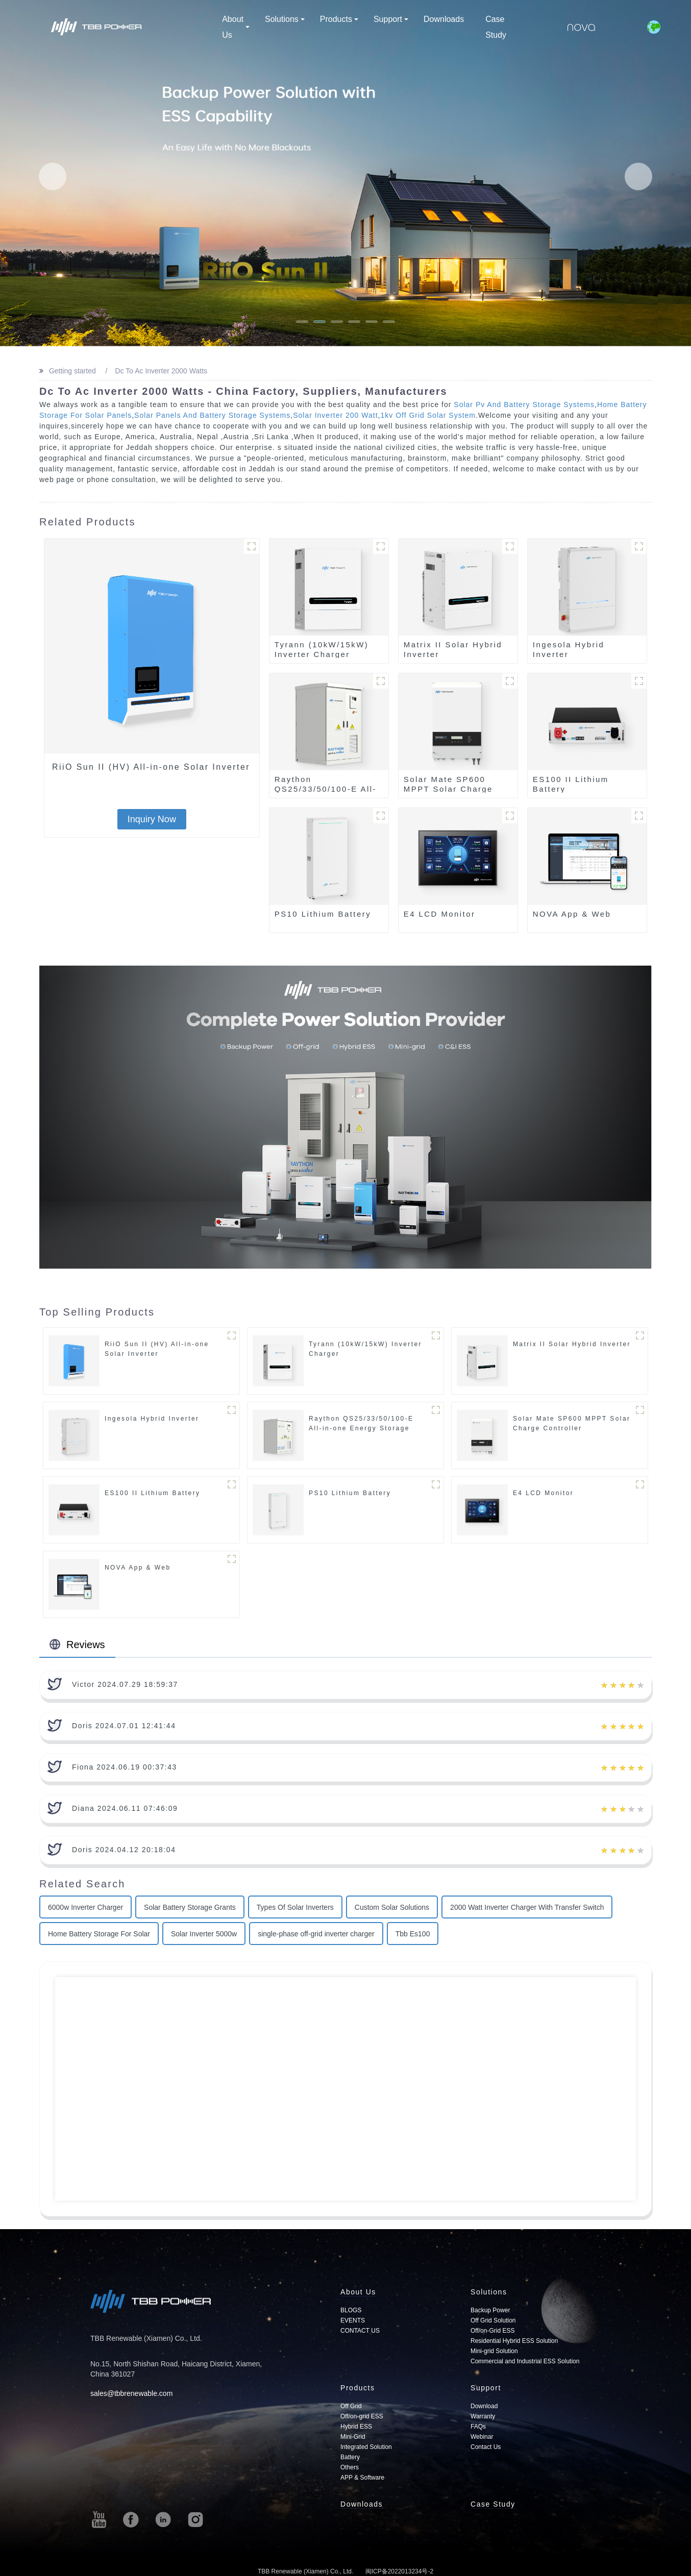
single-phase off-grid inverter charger (316, 1934)
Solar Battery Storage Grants (190, 1907)
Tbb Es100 (413, 1934)
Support (391, 19)
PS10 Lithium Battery (323, 914)
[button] (52, 176)
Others (349, 2467)
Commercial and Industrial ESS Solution (525, 2361)
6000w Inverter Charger (85, 1907)
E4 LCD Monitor (440, 914)
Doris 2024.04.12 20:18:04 (124, 1850)
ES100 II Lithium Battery (571, 784)
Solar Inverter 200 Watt (335, 415)
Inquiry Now (152, 819)
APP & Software (362, 2477)
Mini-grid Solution (494, 2351)
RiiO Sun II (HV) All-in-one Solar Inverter (151, 767)
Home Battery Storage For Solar (99, 1934)
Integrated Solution (366, 2447)
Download (484, 2406)
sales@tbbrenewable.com (131, 2393)
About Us (236, 27)
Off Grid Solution (493, 2320)
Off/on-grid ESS (361, 2416)
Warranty (483, 2416)
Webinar (482, 2436)
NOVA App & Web (572, 914)
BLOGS (350, 2310)
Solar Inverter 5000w (204, 1934)
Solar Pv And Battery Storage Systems (524, 404)
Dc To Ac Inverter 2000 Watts (160, 371)
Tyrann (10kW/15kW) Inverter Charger (321, 649)
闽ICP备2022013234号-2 (399, 2571)
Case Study (495, 27)
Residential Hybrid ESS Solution (514, 2340)
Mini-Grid (352, 2436)
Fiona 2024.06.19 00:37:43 (124, 1767)
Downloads (444, 19)
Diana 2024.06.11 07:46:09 (125, 1808)
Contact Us (486, 2447)
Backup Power (490, 2310)
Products (339, 19)
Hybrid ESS (356, 2426)
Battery (350, 2457)
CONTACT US (360, 2330)
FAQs (478, 2426)
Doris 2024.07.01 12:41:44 (124, 1726)
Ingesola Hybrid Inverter (569, 649)
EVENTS (352, 2320)
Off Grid (351, 2406)
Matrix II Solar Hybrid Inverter (453, 649)
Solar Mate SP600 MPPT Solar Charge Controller (448, 789)
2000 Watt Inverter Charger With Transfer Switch (527, 1907)
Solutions (285, 19)
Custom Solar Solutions (392, 1907)
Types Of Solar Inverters (295, 1907)
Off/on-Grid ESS (492, 2330)
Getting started (70, 371)
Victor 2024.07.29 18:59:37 (125, 1684)
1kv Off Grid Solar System (428, 415)
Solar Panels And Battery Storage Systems (212, 415)
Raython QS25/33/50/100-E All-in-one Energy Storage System (361, 1428)
